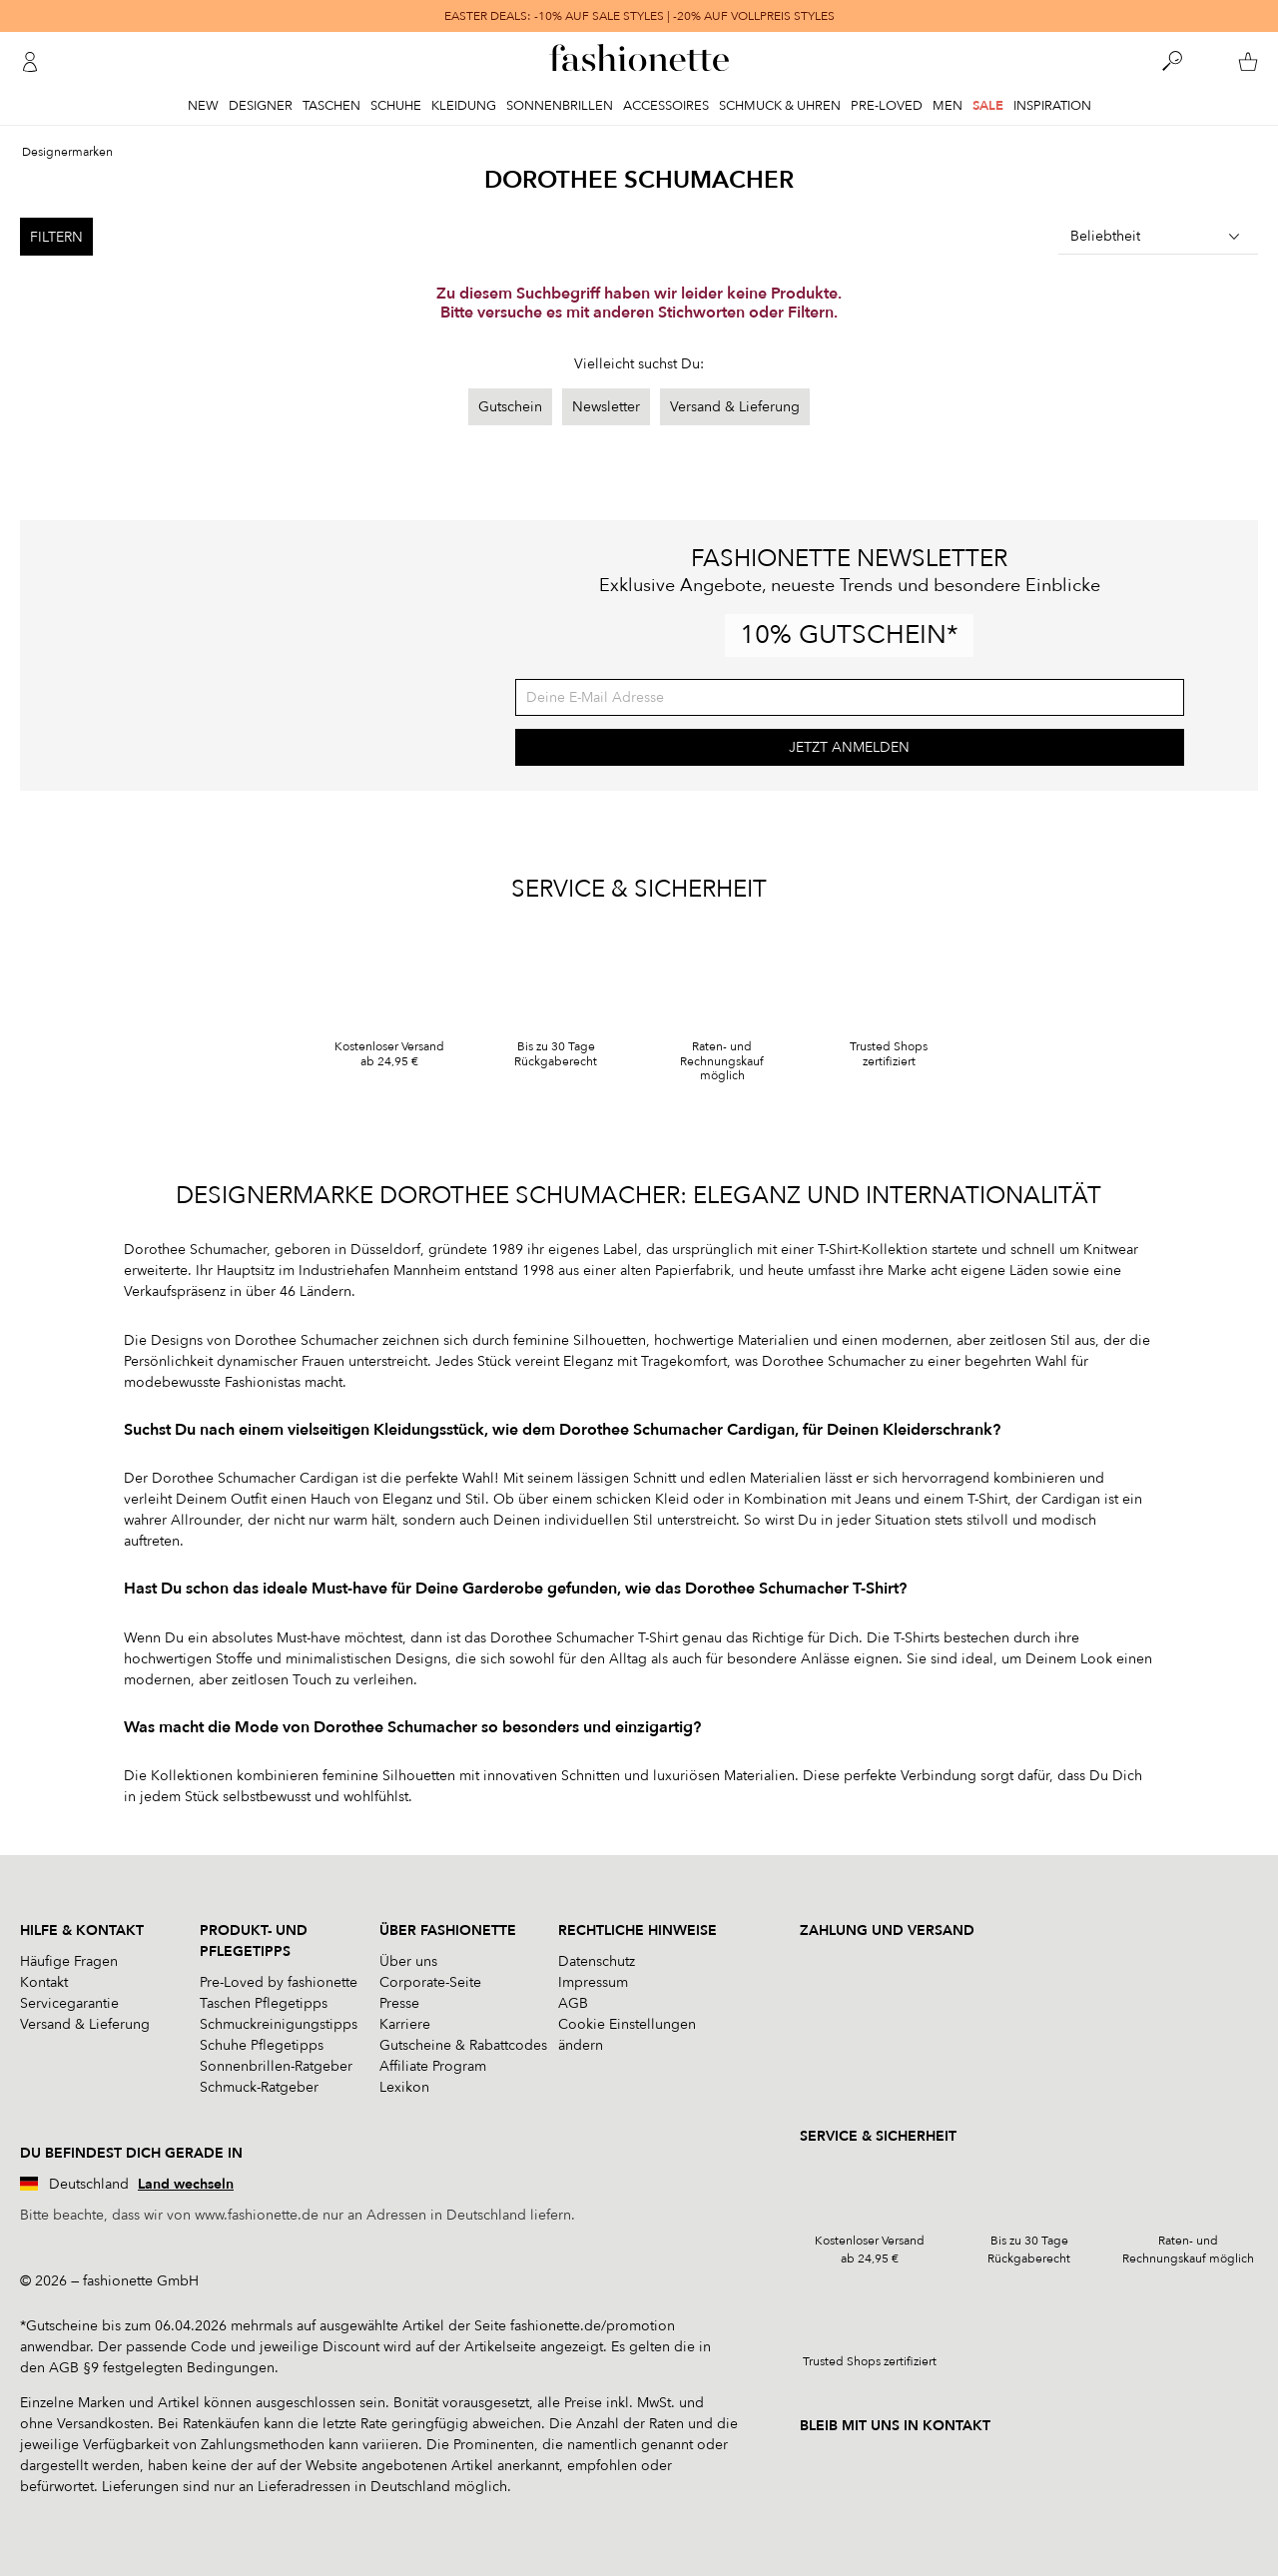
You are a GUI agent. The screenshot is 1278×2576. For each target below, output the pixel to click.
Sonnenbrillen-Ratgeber (276, 2066)
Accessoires (666, 106)
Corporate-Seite (430, 1982)
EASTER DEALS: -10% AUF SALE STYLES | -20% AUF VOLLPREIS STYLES (639, 16)
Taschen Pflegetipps (263, 2003)
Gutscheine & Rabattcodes (463, 2045)
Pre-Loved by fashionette (278, 1982)
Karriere (404, 2024)
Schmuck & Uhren (780, 106)
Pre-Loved (887, 106)
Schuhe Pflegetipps (261, 2045)
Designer (261, 106)
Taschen (331, 106)
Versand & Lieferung (735, 406)
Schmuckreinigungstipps (278, 2024)
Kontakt (44, 1982)
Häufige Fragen (69, 1961)
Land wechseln (186, 2184)
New (203, 106)
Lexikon (404, 2087)
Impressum (593, 1982)
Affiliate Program (432, 2066)
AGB (573, 2003)
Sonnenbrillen (559, 106)
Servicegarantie (69, 2003)
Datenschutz (596, 1961)
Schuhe (395, 106)
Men (947, 106)
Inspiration (1052, 106)
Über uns (408, 1961)
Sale (987, 106)
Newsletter (606, 406)
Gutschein (510, 406)
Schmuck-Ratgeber (259, 2087)
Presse (399, 2003)
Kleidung (463, 106)
